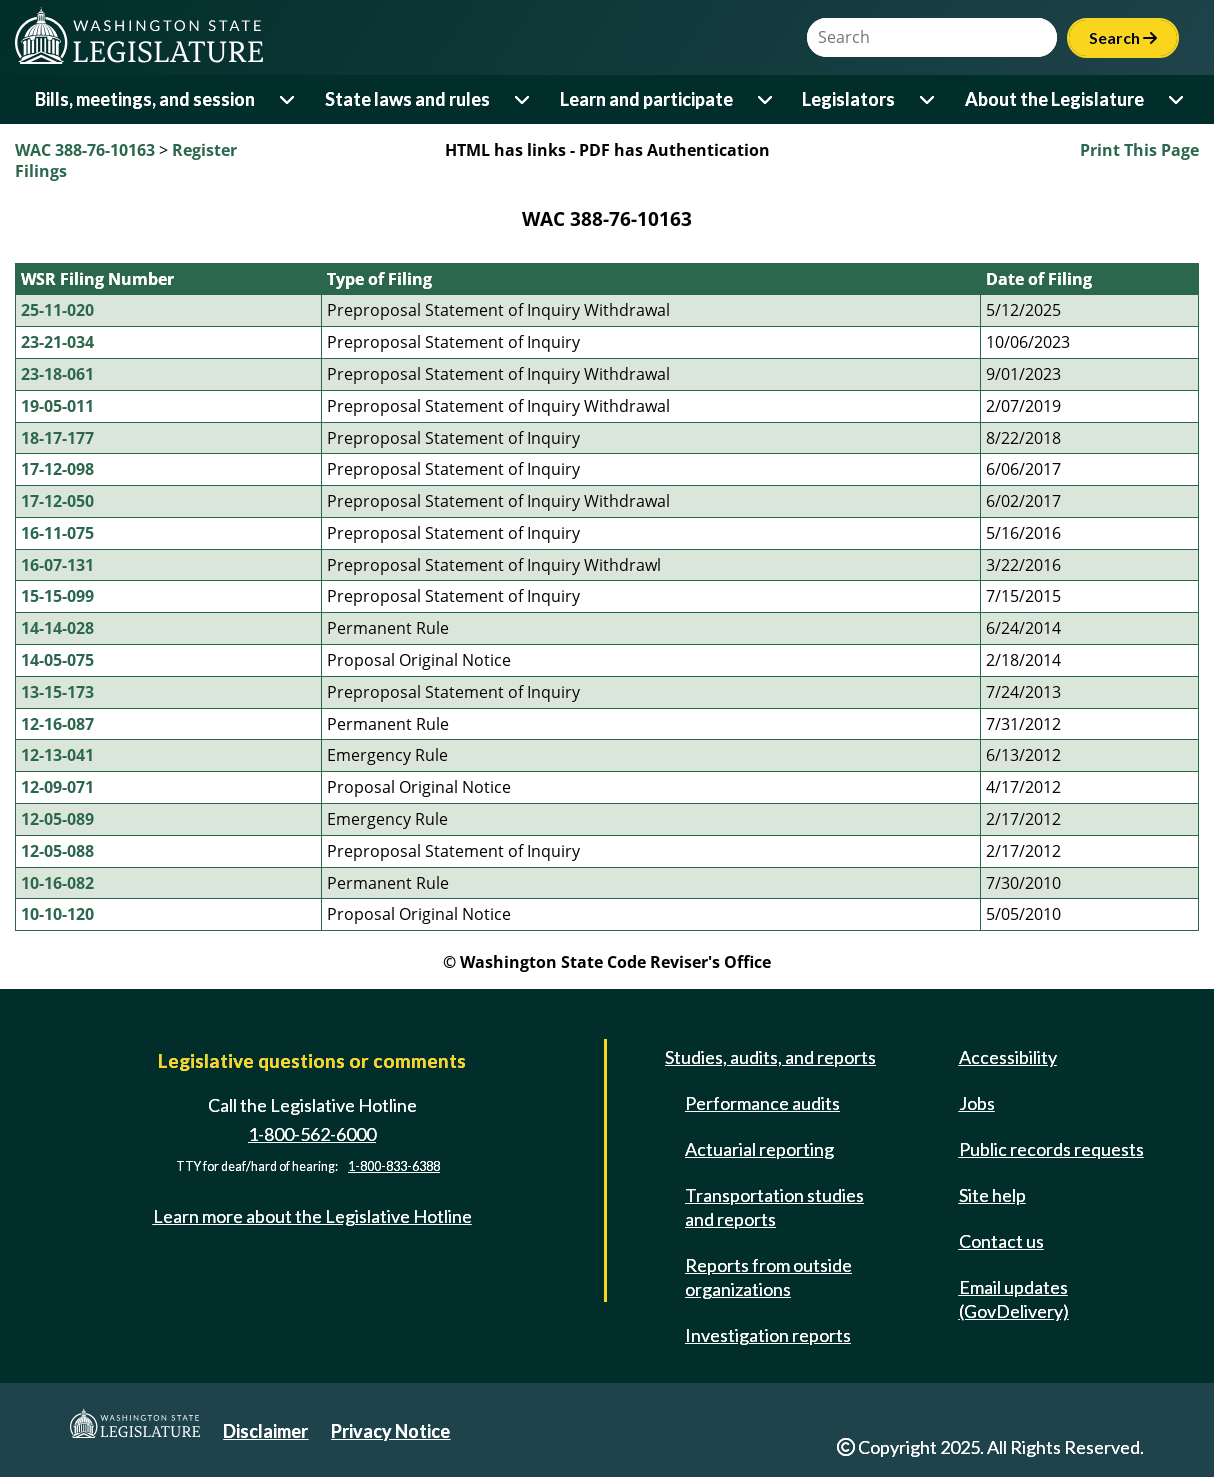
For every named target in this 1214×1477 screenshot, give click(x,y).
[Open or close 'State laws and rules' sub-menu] (523, 99)
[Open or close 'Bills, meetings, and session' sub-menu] (288, 99)
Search (1123, 37)
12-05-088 (57, 851)
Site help (992, 1195)
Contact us (1001, 1241)
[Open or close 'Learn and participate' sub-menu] (766, 99)
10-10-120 (57, 914)
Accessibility (1008, 1057)
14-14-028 (57, 628)
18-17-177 (57, 438)
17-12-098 (57, 469)
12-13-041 (57, 755)
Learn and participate (646, 99)
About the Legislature (1054, 99)
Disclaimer (265, 1431)
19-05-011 (57, 406)
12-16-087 (57, 724)
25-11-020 (57, 310)
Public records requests (1051, 1149)
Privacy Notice (390, 1431)
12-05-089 (57, 819)
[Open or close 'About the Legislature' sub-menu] (1177, 99)
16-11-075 (57, 533)
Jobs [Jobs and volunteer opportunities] (977, 1103)
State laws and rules (407, 99)
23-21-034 (57, 342)
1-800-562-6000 (312, 1134)
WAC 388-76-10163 (85, 150)
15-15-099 (57, 596)
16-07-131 (57, 565)
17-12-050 (57, 501)
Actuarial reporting (759, 1149)
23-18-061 (57, 374)
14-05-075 (57, 660)
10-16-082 (57, 883)
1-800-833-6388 (394, 1166)
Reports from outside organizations (768, 1277)
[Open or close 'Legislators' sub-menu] (928, 99)
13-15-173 (57, 692)
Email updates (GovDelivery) (1014, 1299)
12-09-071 (57, 787)
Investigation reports (768, 1335)
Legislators (848, 99)
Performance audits (762, 1103)
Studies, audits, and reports (770, 1057)
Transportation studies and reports (774, 1207)
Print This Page (1139, 150)
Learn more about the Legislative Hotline (312, 1216)
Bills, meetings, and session (145, 99)
